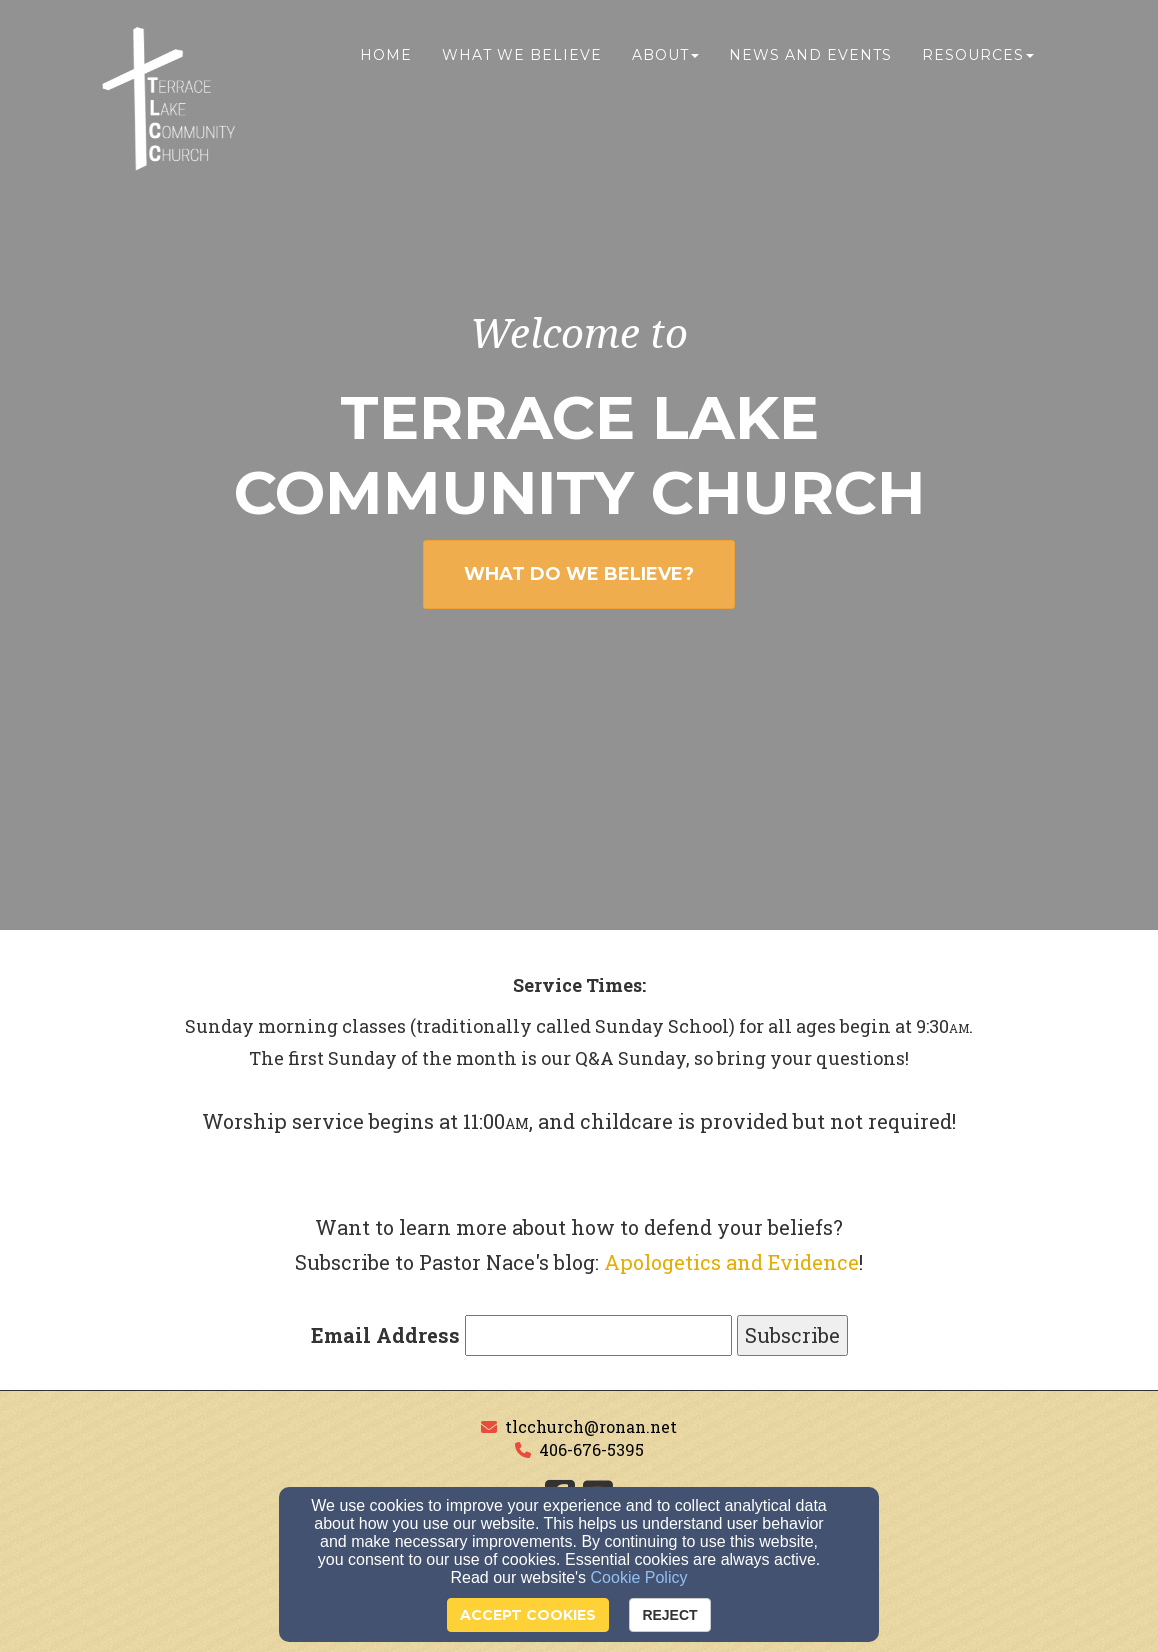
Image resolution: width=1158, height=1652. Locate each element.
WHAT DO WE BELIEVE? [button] (579, 574)
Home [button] (386, 57)
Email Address (385, 1335)
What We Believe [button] (522, 57)
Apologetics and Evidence (731, 1262)
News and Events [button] (810, 57)
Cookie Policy (639, 1577)
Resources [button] (978, 57)
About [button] (665, 57)
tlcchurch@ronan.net (591, 1426)
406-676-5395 (591, 1449)
